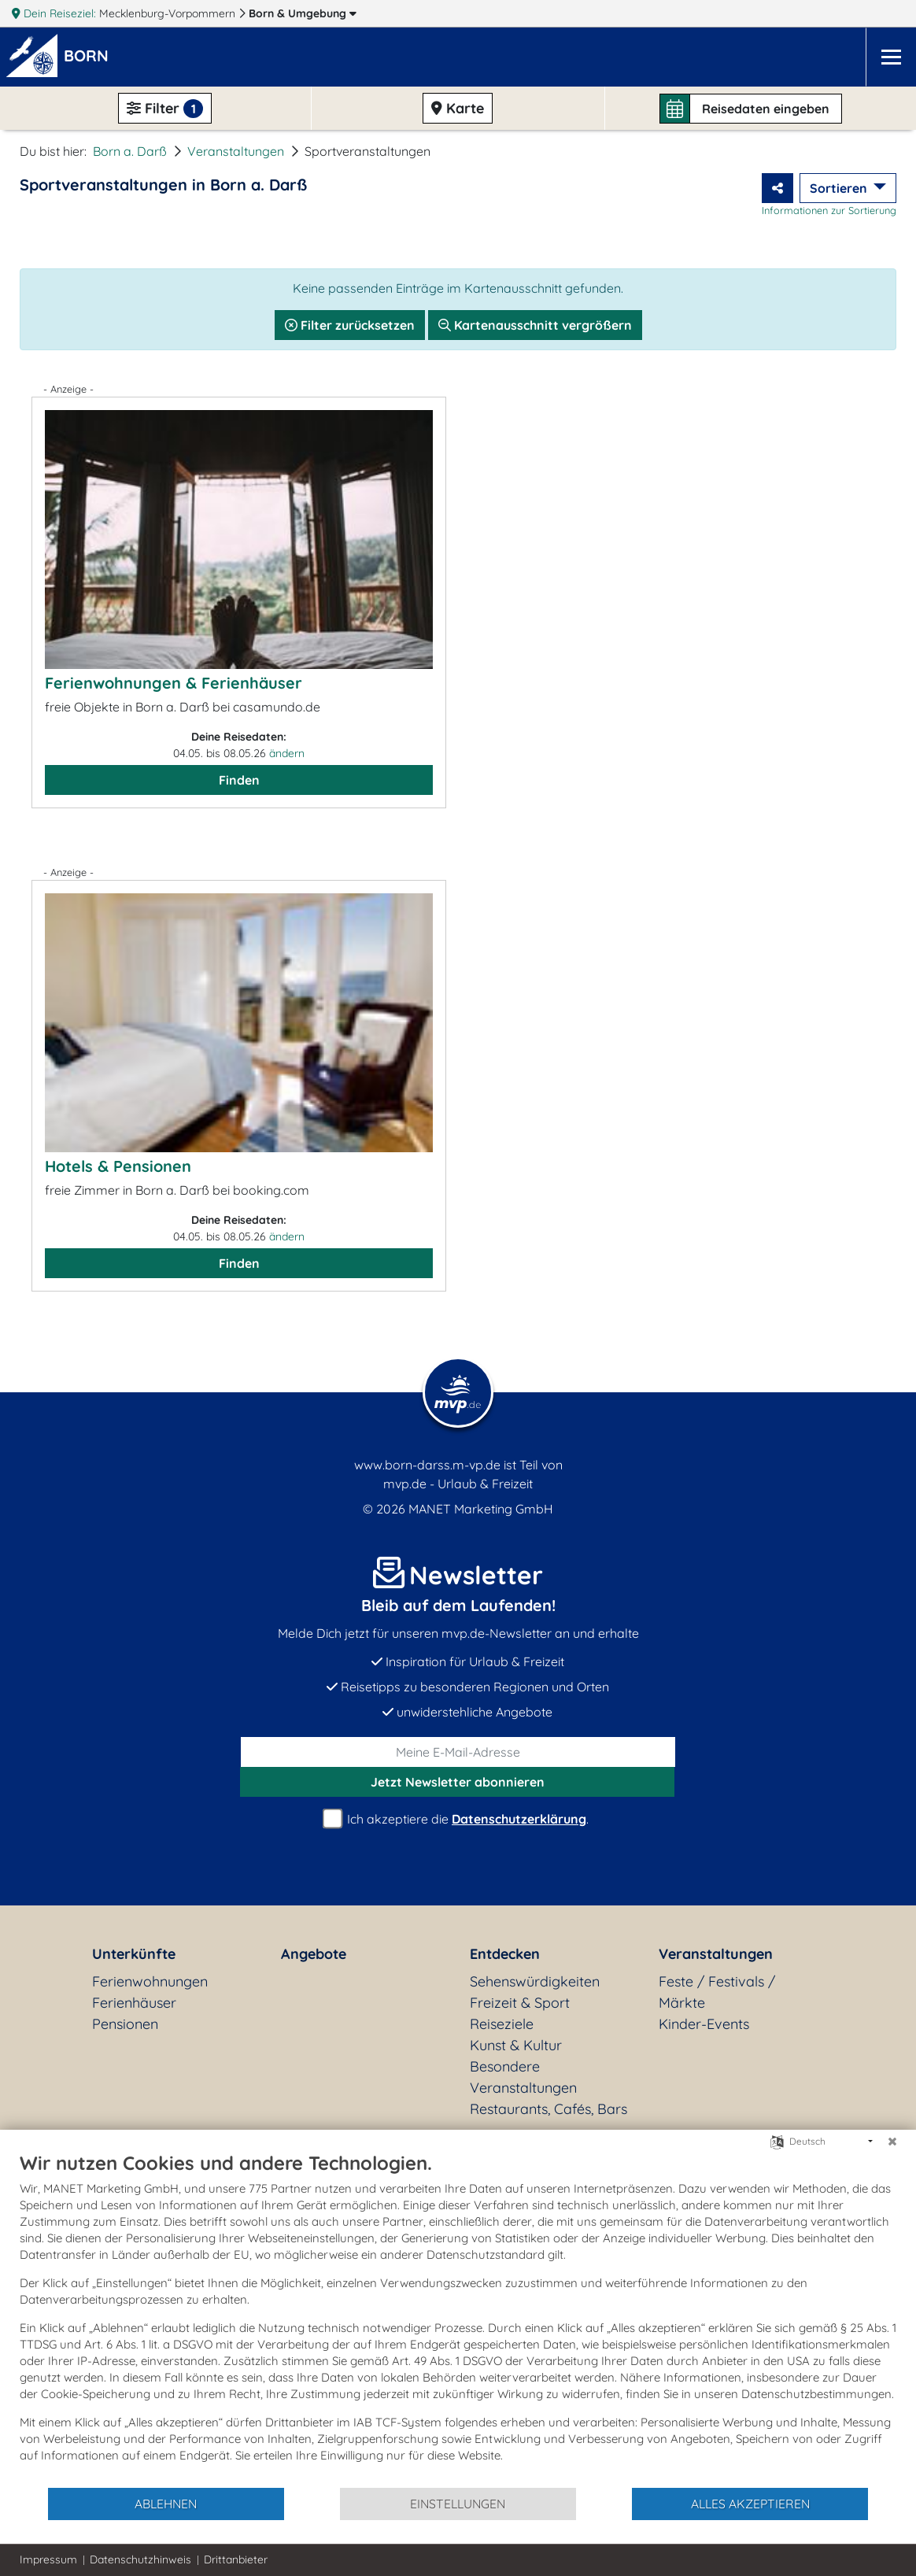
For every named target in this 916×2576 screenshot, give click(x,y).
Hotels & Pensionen (118, 1166)
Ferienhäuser (134, 2003)
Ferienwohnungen (150, 1981)
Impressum (48, 2559)
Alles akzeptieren (750, 2503)
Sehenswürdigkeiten (535, 1981)
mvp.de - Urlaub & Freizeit (458, 1483)
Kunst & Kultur (516, 2045)
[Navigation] (891, 57)
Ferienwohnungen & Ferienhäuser (173, 683)
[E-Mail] (458, 1752)
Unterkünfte (133, 1954)
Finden (239, 780)
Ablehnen (166, 2503)
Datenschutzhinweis (140, 2559)
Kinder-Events (704, 2024)
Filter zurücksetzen (350, 325)
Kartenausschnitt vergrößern (535, 325)
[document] (458, 2318)
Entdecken (505, 1954)
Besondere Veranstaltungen (523, 2077)
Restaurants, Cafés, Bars (548, 2109)
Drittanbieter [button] (236, 2559)
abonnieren (458, 1781)
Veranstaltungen (235, 151)
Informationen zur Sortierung (829, 210)
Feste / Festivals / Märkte (717, 1992)
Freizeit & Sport (520, 2003)
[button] (89, 57)
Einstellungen (457, 2503)
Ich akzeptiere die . (458, 1819)
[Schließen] (892, 2141)
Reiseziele (502, 2024)
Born (302, 13)
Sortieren (840, 188)
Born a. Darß (130, 151)
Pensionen (125, 2024)
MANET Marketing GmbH (480, 1509)
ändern (287, 753)
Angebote (313, 1954)
